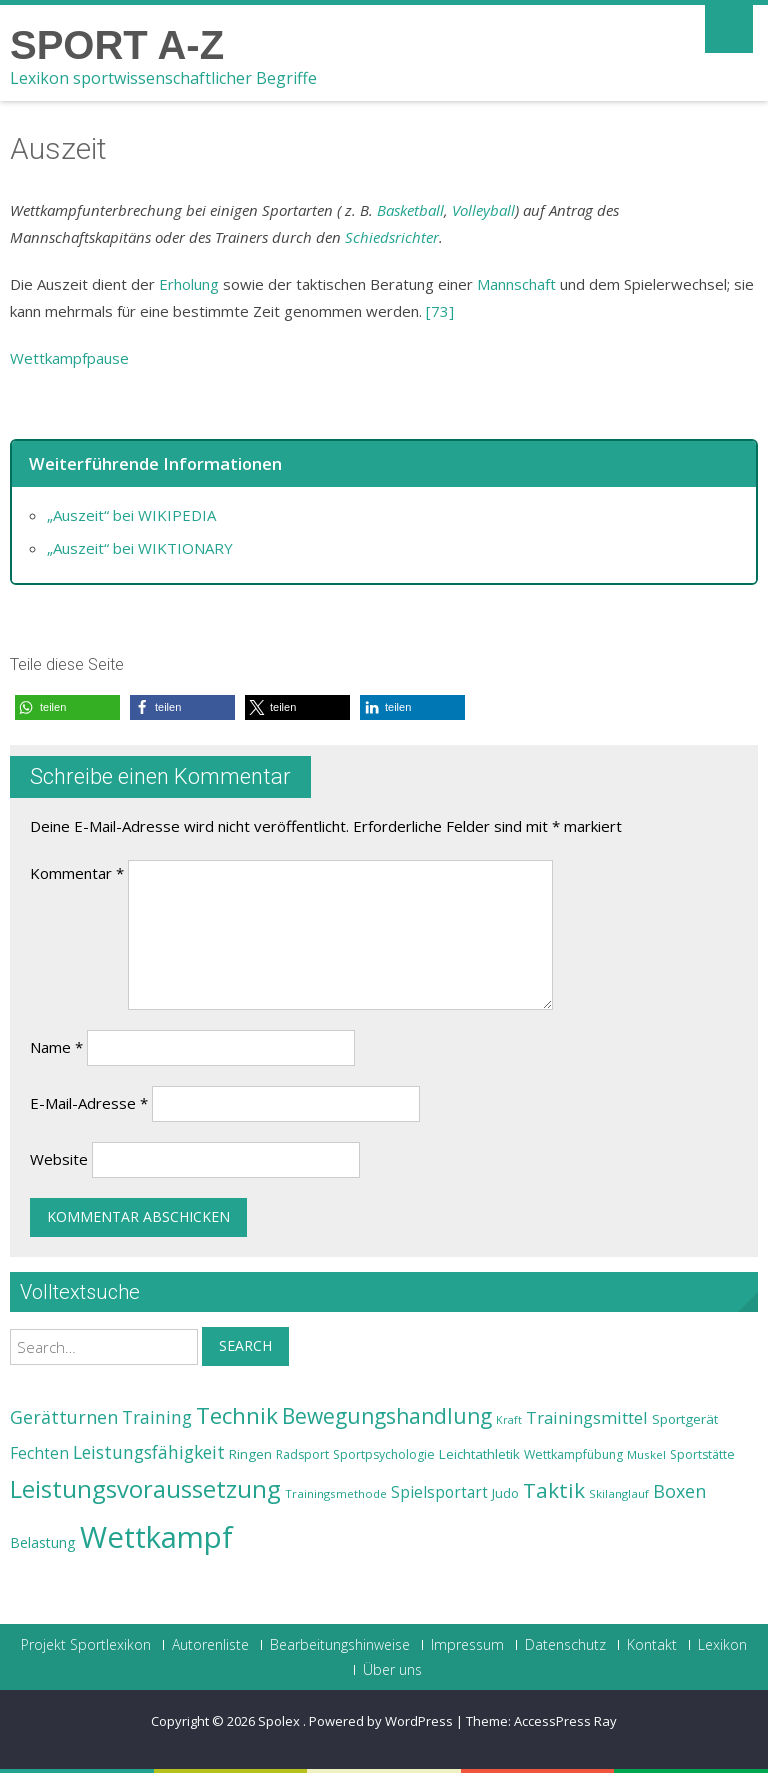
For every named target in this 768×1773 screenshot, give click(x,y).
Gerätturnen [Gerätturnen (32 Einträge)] (64, 1417)
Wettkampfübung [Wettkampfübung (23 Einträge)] (573, 1454)
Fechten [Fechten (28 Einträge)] (39, 1453)
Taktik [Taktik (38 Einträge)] (554, 1490)
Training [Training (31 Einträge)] (157, 1417)
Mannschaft (516, 284)
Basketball (410, 210)
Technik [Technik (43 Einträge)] (237, 1415)
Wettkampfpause (69, 358)
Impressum (467, 1645)
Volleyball (483, 210)
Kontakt (652, 1645)
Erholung (189, 284)
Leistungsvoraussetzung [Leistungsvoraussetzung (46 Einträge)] (145, 1489)
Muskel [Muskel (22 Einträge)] (646, 1454)
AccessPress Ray (565, 1721)
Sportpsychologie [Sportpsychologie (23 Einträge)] (384, 1454)
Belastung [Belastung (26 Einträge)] (43, 1542)
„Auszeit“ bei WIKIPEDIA (131, 515)
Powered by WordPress (381, 1721)
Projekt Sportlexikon (86, 1645)
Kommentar (77, 873)
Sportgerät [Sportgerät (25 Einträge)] (685, 1419)
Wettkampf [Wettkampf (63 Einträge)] (156, 1537)
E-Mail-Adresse (89, 1103)
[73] (440, 311)
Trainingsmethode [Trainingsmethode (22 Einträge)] (336, 1493)
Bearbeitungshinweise (340, 1645)
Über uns (392, 1670)
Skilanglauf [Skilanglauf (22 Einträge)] (619, 1493)
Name (56, 1047)
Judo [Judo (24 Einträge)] (505, 1493)
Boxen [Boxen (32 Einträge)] (679, 1491)
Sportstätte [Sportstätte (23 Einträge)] (702, 1454)
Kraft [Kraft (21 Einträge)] (509, 1420)
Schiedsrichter (392, 237)
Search (245, 1345)
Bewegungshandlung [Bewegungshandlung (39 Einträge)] (387, 1416)
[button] (67, 707)
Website (59, 1159)
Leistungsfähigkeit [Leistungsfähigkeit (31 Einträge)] (149, 1452)
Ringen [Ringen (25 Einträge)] (250, 1454)
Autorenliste (210, 1645)
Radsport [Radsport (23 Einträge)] (302, 1454)
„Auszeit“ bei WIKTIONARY (140, 548)
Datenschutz (565, 1645)
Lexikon (722, 1645)
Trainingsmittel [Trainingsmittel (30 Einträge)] (587, 1417)
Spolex (280, 1721)
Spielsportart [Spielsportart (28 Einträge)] (439, 1492)
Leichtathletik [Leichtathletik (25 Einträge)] (479, 1454)
